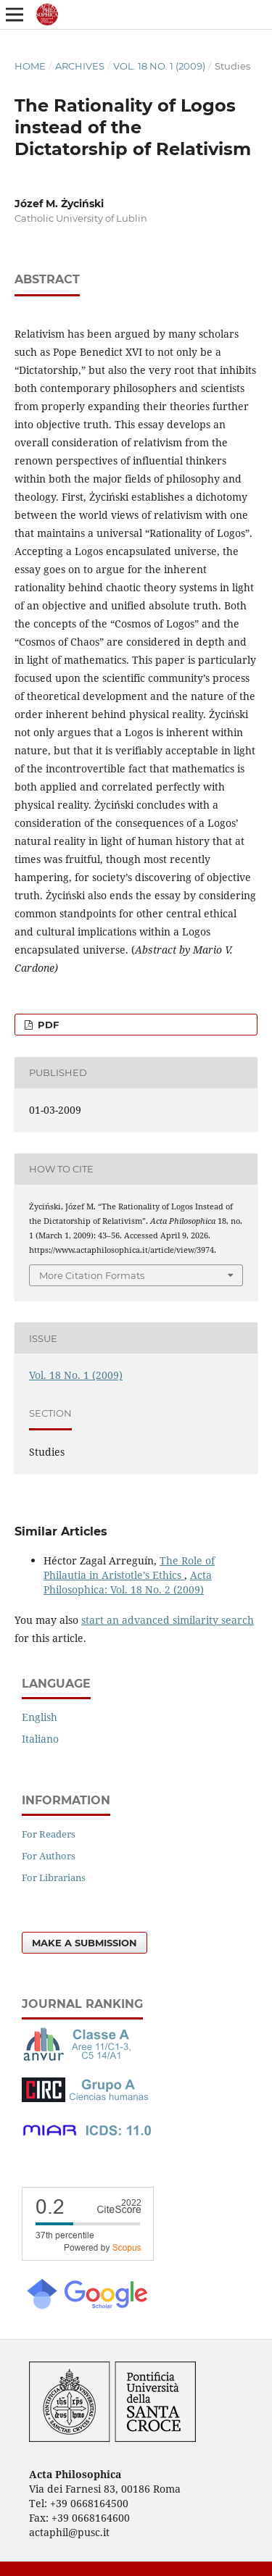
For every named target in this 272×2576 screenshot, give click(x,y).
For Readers (48, 1834)
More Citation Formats (91, 1275)
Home (30, 66)
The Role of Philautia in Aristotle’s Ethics (129, 1568)
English (39, 1717)
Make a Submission (84, 1942)
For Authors (48, 1855)
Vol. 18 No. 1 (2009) (159, 66)
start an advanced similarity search (167, 1620)
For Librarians (54, 1877)
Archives (79, 66)
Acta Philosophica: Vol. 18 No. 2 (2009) (128, 1582)
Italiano (40, 1739)
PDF (47, 1024)
